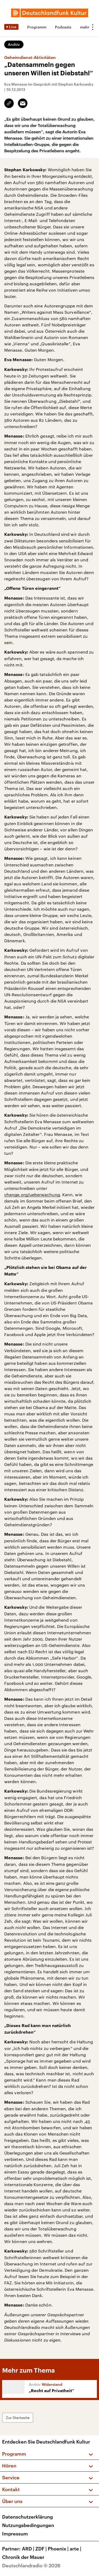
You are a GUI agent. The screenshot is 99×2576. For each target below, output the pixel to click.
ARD (28, 2549)
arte (76, 2549)
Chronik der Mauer (23, 2557)
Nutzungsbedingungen (28, 2525)
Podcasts (63, 27)
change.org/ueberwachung (32, 1194)
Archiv (14, 44)
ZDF (41, 2549)
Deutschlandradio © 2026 (31, 2565)
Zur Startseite (18, 2417)
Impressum (15, 2533)
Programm (36, 27)
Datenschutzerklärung (27, 2517)
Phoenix (59, 2549)
